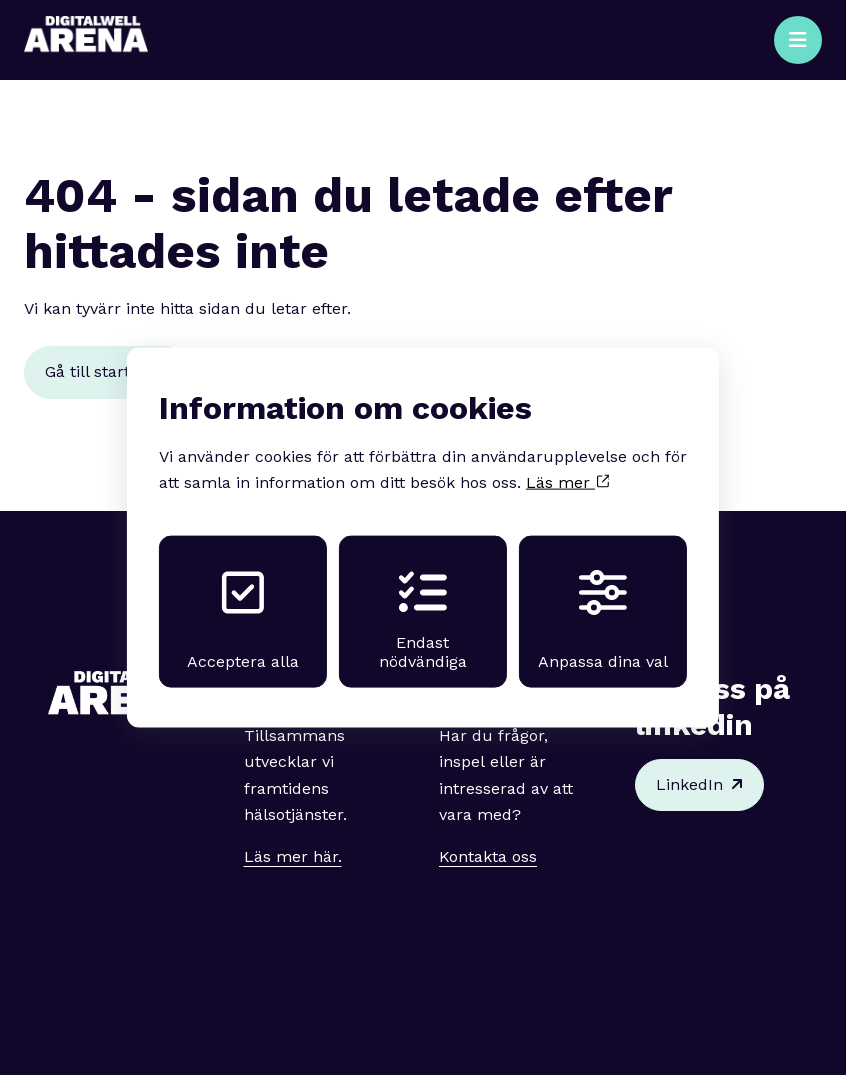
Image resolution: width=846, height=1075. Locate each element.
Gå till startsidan (108, 371)
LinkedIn (699, 785)
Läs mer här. (293, 856)
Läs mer (567, 482)
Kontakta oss (488, 856)
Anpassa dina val (603, 620)
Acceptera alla (243, 620)
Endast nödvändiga (423, 620)
